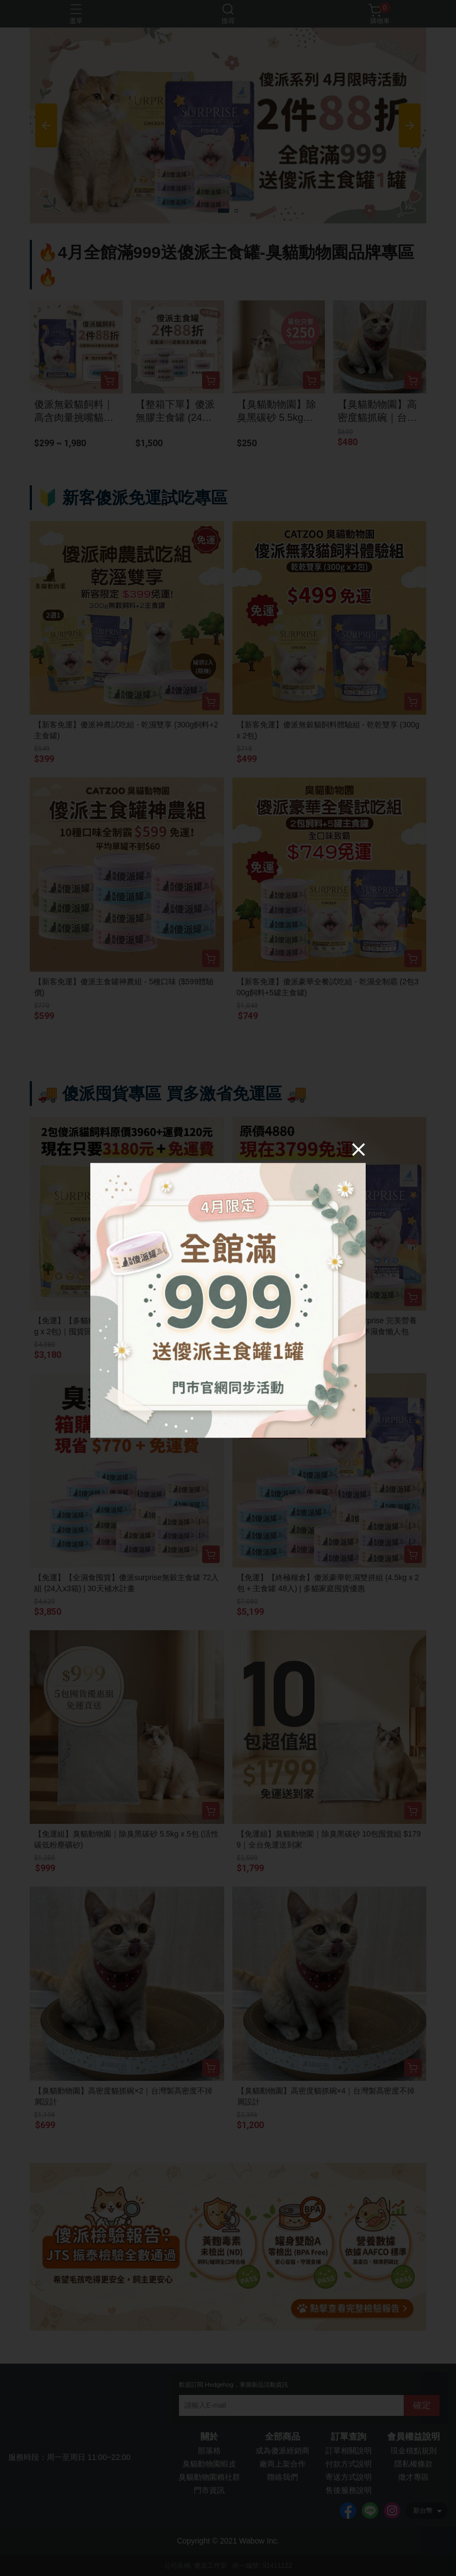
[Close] (359, 1149)
